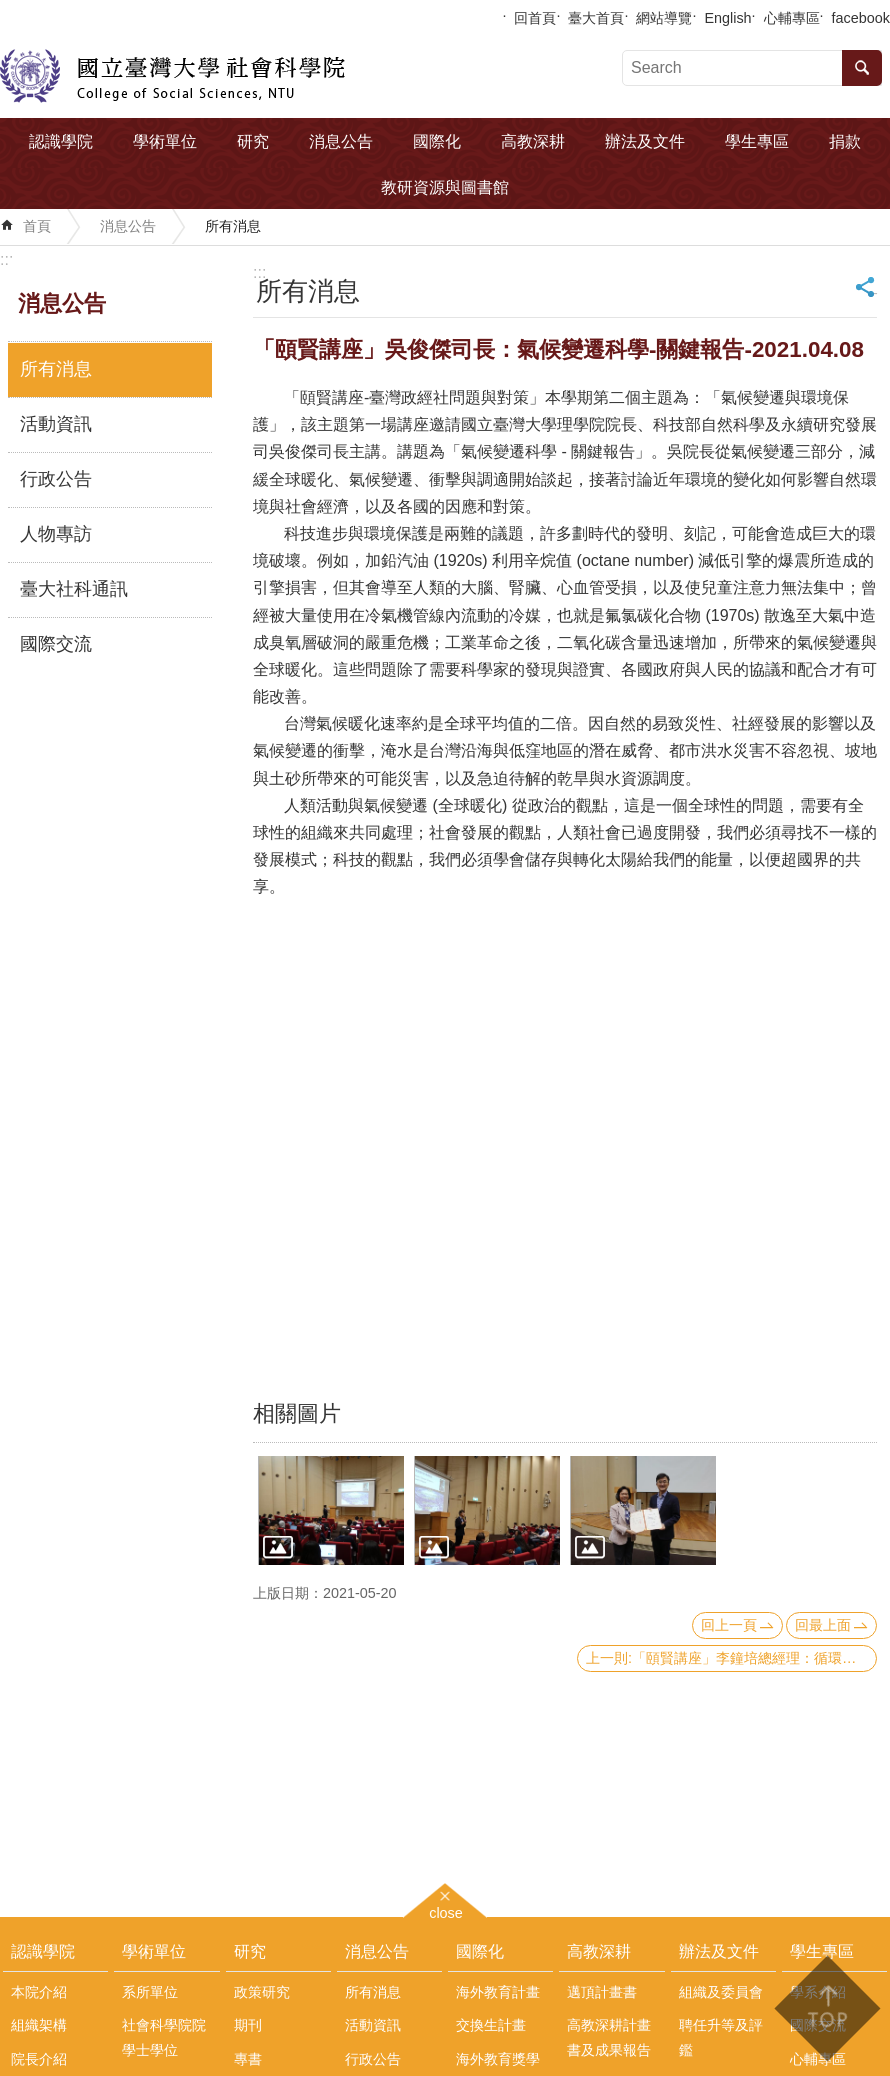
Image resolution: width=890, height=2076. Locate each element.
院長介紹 (39, 2059)
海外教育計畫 (498, 1992)
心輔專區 (792, 18)
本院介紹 (39, 1992)
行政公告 (56, 479)
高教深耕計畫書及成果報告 (609, 2037)
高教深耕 (533, 141)
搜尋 (862, 68)
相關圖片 (297, 1413)
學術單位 (165, 141)
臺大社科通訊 (74, 589)
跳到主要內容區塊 (10, 10)
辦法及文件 (645, 141)
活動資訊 (56, 424)
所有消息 (233, 226)
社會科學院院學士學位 (164, 2037)
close (446, 1910)
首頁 (37, 226)
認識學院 (61, 141)
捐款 (845, 141)
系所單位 (150, 1992)
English (727, 18)
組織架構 (39, 2025)
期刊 (248, 2025)
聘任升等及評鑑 (721, 2037)
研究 (253, 141)
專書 (248, 2059)
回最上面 (823, 1625)
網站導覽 (664, 18)
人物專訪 (56, 534)
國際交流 (56, 644)
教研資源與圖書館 (445, 187)
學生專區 (757, 141)
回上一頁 (729, 1625)
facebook (861, 18)
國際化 (437, 141)
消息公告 (341, 141)
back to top (826, 2008)
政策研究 (262, 1992)
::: (6, 259)
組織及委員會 (721, 1992)
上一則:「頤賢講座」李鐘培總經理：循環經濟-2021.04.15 (731, 1658)
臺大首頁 (596, 18)
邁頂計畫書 (602, 1992)
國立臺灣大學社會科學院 (172, 76)
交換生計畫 (491, 2025)
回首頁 (535, 18)
